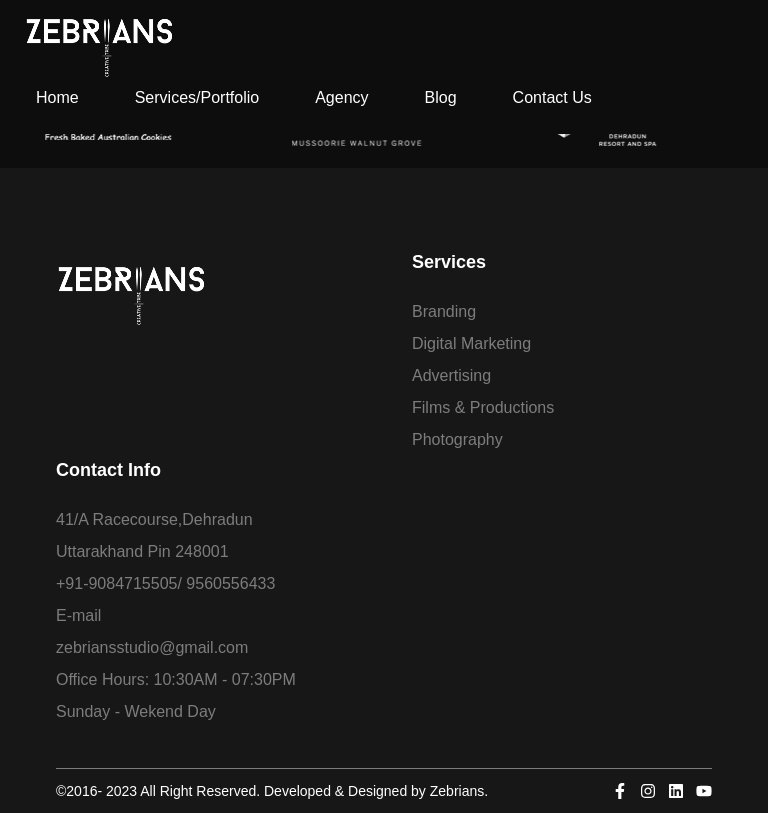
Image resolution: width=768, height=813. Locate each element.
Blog (441, 97)
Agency (341, 97)
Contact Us (552, 97)
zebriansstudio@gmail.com (152, 647)
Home (57, 97)
